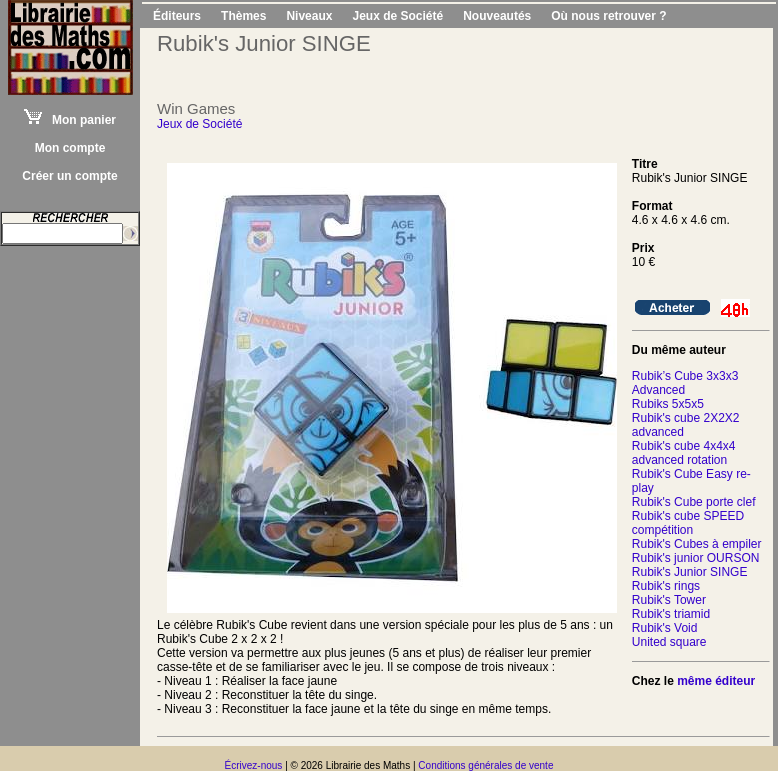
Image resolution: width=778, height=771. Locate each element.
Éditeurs (177, 16)
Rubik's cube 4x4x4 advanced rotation (684, 453)
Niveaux (309, 16)
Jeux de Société (397, 16)
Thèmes (243, 16)
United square (669, 642)
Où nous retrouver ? (608, 16)
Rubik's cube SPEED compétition (688, 523)
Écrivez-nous (254, 765)
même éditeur (716, 681)
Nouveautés (497, 16)
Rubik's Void (665, 628)
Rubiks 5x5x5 (668, 404)
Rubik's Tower (669, 600)
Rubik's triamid (671, 614)
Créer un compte (69, 176)
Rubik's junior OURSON (696, 558)
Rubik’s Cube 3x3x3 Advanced (685, 383)
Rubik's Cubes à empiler (697, 544)
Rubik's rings (666, 586)
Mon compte (70, 148)
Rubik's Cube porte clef (694, 502)
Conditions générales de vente (485, 765)
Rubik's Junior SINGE (690, 572)
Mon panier (70, 120)
